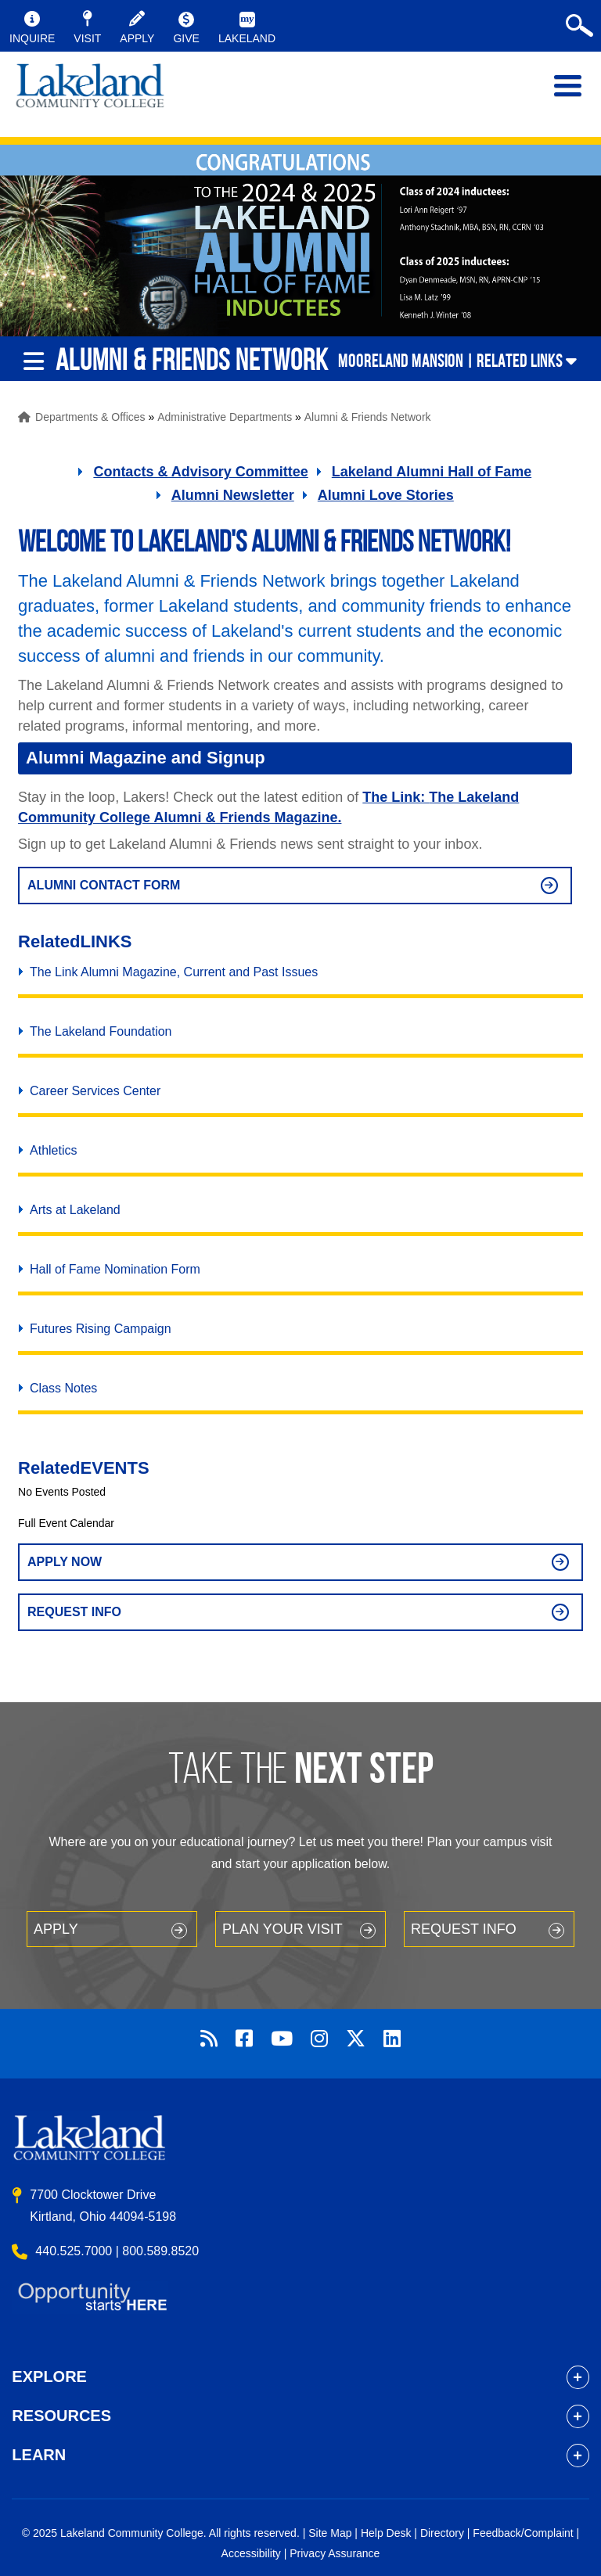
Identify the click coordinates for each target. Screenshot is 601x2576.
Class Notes (63, 1388)
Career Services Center (95, 1091)
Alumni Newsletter (232, 495)
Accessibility (251, 2553)
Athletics (53, 1150)
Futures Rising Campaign (100, 1328)
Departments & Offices (90, 417)
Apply (56, 1929)
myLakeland (90, 94)
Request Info (74, 1612)
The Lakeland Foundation (100, 1031)
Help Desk (386, 2533)
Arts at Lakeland (75, 1209)
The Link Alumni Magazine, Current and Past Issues (174, 972)
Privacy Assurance (335, 2553)
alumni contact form (103, 885)
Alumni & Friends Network (367, 417)
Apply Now (64, 1561)
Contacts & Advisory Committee (200, 472)
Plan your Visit (282, 1929)
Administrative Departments (224, 417)
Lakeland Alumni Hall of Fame (431, 472)
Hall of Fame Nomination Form (115, 1269)
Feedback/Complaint (523, 2533)
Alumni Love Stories (386, 495)
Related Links (520, 360)
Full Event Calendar (66, 1523)
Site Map (329, 2533)
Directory (442, 2533)
